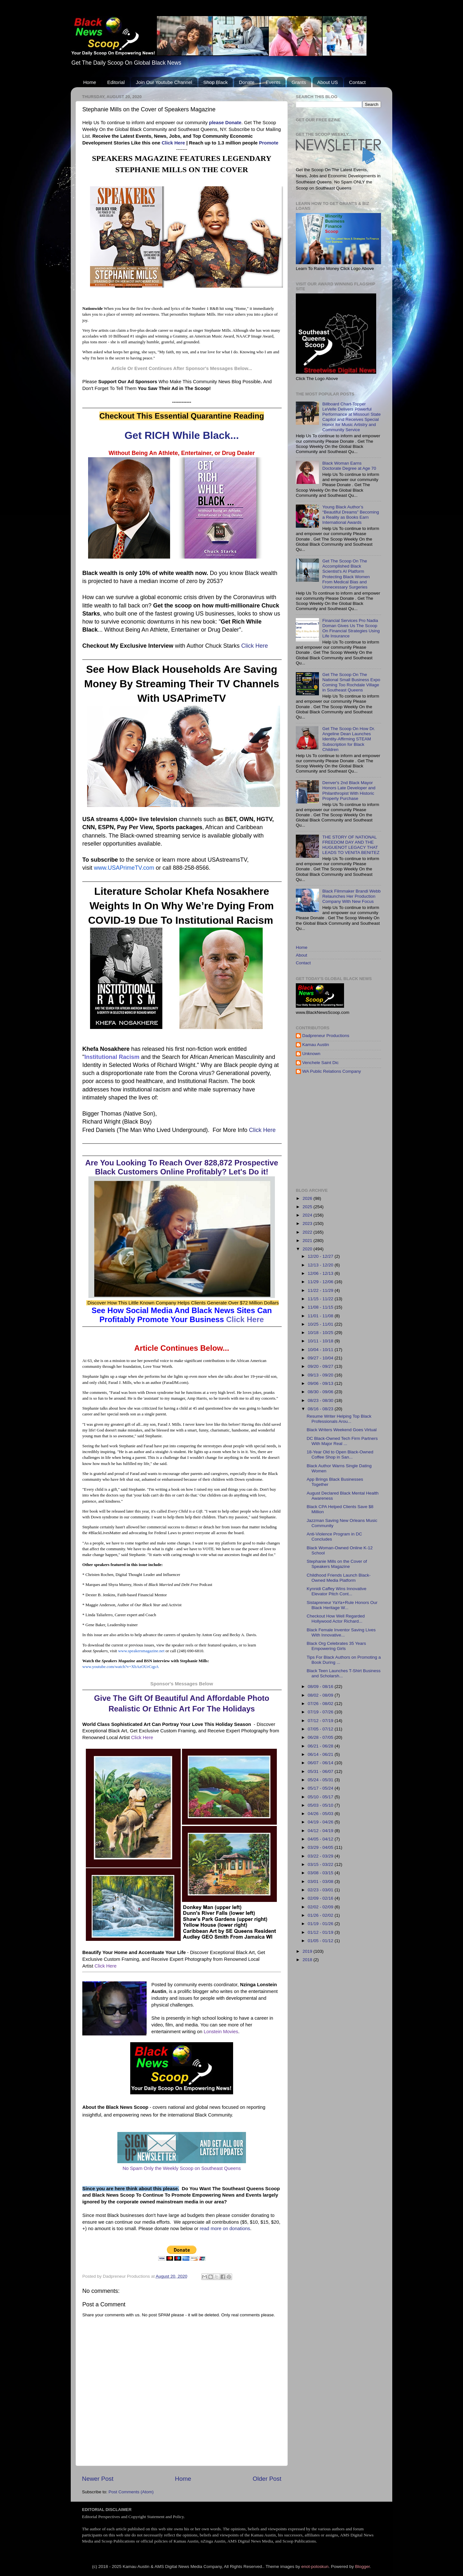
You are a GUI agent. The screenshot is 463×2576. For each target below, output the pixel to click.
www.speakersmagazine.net (141, 1650)
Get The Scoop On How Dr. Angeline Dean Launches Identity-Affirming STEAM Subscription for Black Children (348, 739)
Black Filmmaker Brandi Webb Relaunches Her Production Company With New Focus (351, 896)
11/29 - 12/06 (321, 1281)
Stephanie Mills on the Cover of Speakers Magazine (337, 1564)
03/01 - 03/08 (321, 1881)
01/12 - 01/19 (321, 1932)
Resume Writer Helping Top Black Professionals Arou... (339, 1419)
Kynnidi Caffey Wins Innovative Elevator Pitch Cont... (337, 1591)
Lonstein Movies (221, 2031)
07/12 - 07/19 (321, 1720)
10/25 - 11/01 (321, 1324)
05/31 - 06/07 (321, 1771)
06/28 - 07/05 (321, 1737)
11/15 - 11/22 (321, 1298)
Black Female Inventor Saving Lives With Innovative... (341, 1632)
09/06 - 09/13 (321, 1383)
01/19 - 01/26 (321, 1923)
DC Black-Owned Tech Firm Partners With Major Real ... (342, 1441)
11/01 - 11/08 (321, 1315)
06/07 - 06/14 (321, 1762)
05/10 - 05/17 (321, 1796)
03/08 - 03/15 (321, 1872)
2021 (308, 1240)
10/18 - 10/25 (321, 1332)
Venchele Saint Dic (320, 1062)
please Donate (225, 122)
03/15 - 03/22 (321, 1864)
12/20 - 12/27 (321, 1256)
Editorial (116, 82)
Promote (268, 142)
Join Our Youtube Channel (164, 82)
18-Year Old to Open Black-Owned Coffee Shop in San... (340, 1454)
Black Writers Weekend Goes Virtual (342, 1429)
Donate (246, 82)
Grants (299, 82)
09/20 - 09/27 (321, 1366)
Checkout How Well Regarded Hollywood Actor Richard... (336, 1619)
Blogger (362, 2566)
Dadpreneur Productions (325, 1035)
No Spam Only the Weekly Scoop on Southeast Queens (182, 2168)
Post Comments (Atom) (131, 2491)
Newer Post (97, 2478)
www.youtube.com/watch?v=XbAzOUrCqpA (120, 1666)
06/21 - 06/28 (321, 1746)
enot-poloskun (315, 2566)
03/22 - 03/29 (321, 1856)
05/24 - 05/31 (321, 1779)
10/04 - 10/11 (321, 1349)
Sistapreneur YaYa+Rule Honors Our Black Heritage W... (342, 1605)
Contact (357, 82)
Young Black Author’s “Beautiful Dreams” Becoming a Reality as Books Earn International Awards (350, 515)
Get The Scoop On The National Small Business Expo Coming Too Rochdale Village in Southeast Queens (351, 682)
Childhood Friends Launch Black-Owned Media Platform (339, 1578)
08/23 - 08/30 (321, 1400)
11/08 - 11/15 (321, 1307)
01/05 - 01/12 (321, 1940)
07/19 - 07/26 (321, 1712)
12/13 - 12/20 (321, 1265)
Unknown (311, 1053)
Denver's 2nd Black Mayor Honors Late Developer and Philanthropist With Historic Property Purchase (348, 790)
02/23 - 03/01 (321, 1889)
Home (89, 82)
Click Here (173, 142)
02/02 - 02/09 (321, 1906)
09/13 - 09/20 (321, 1375)
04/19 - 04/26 (321, 1822)
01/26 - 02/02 (321, 1915)
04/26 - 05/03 (321, 1813)
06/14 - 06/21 (321, 1754)
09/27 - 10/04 (321, 1358)
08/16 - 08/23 (321, 1408)
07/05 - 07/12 (321, 1729)
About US (327, 82)
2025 (308, 1206)
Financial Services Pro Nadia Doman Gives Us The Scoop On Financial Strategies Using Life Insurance (351, 628)
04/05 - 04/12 (321, 1839)
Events (273, 82)
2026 (308, 1198)
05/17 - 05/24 (321, 1788)
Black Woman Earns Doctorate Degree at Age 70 (349, 466)
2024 (308, 1215)
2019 (308, 1951)
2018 (308, 1959)
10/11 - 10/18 (321, 1341)
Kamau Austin (315, 1044)
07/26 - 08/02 (321, 1703)
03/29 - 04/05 (321, 1847)
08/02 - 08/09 (321, 1695)
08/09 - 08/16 (321, 1686)
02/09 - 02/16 (321, 1898)
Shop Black (215, 82)
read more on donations (225, 2228)
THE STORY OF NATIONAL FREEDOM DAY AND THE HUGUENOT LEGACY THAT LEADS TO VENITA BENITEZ (350, 845)
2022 (308, 1232)
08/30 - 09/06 (321, 1391)
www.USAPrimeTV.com (124, 868)
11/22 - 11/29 (321, 1290)
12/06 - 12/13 (321, 1273)
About (301, 955)
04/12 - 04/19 (321, 1830)
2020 (308, 1248)
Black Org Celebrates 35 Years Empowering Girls (336, 1646)
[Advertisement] (379, 1131)
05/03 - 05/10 (321, 1805)
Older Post (267, 2478)
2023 (308, 1223)
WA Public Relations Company (331, 1071)
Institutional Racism (111, 1057)
